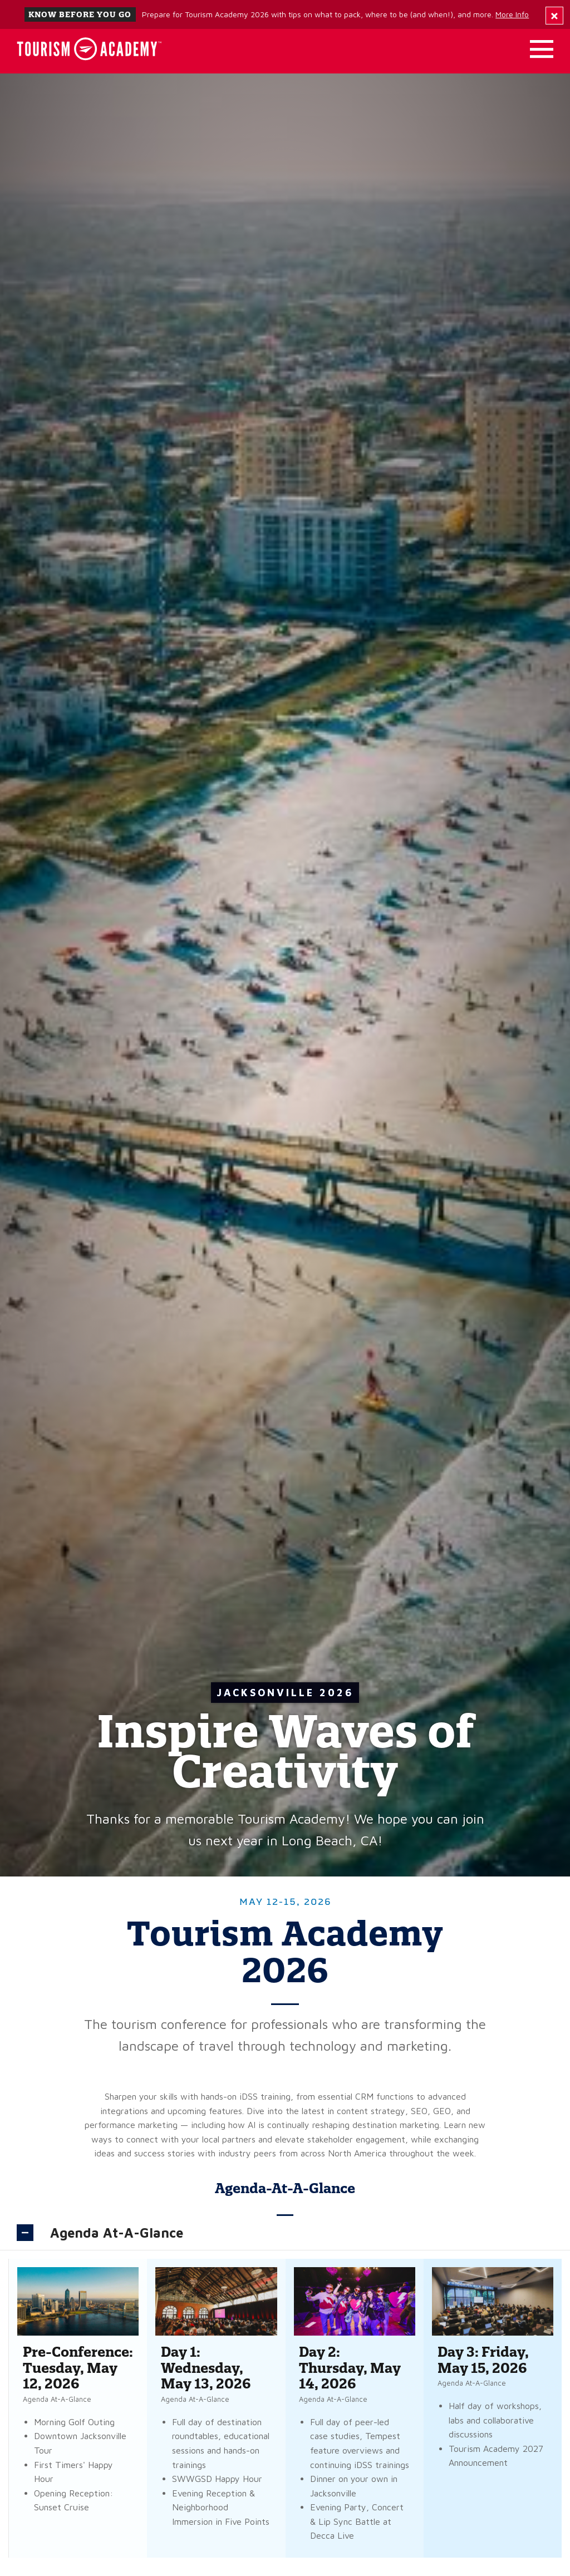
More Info (512, 14)
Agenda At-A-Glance (116, 2232)
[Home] (89, 49)
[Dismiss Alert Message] (554, 15)
